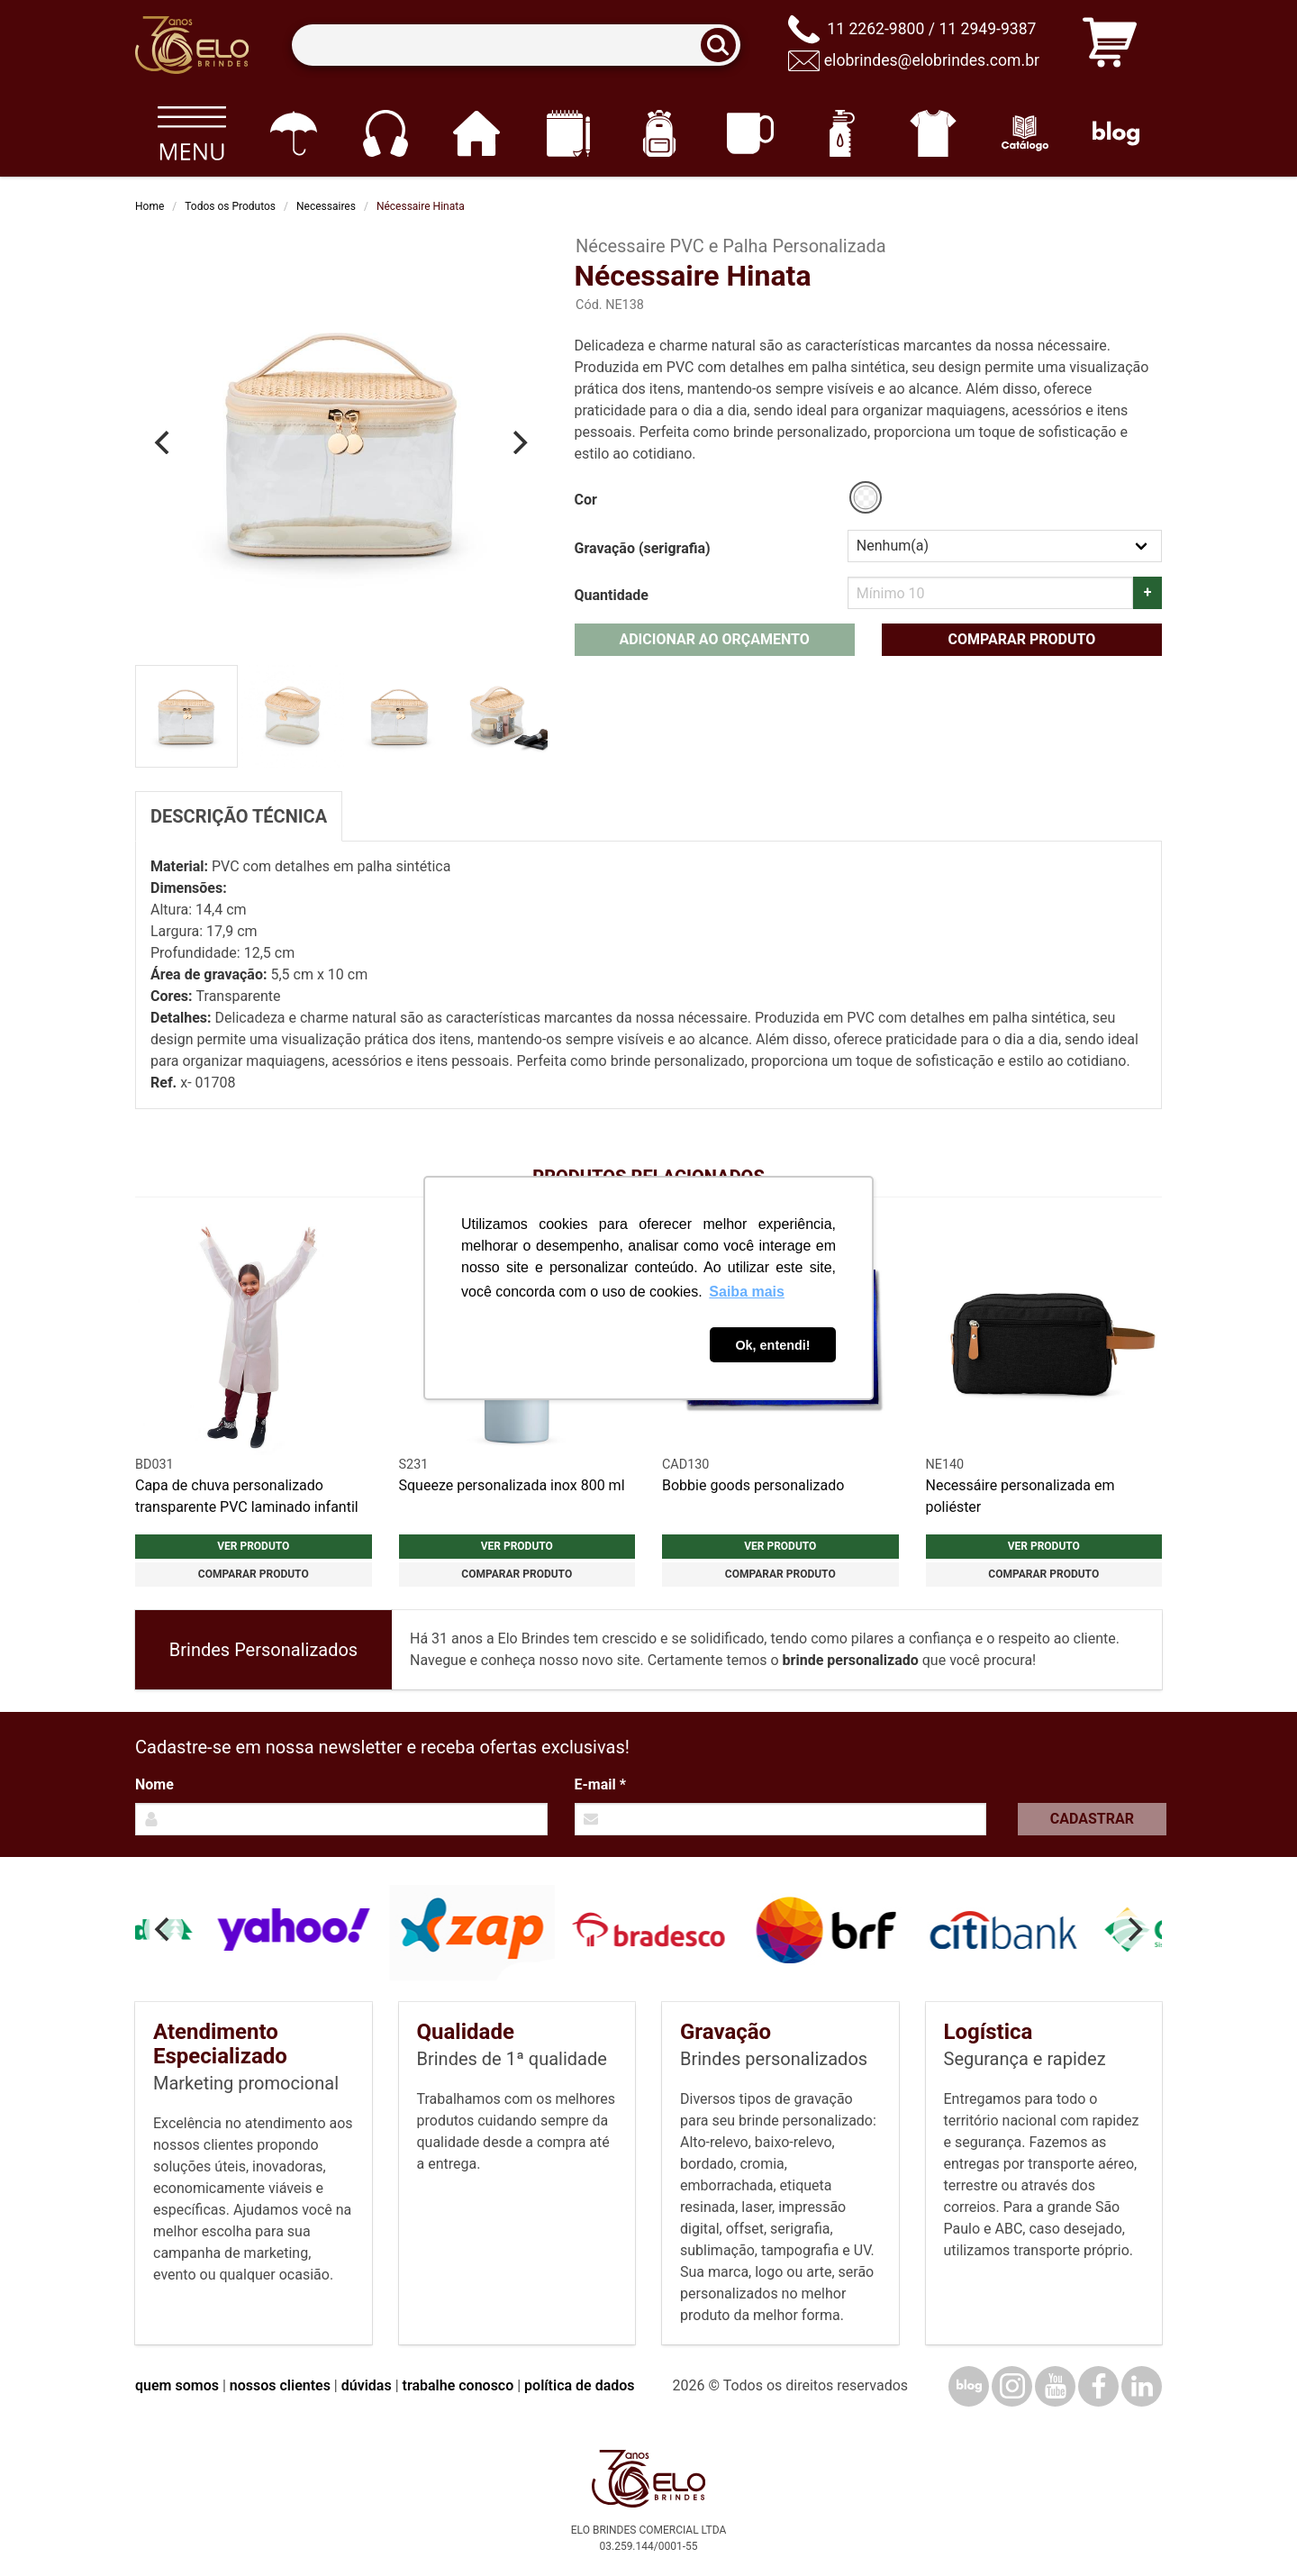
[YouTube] (1055, 2386)
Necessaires (326, 206)
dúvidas (366, 2385)
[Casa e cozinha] (476, 133)
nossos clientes (280, 2385)
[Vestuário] (933, 133)
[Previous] (164, 442)
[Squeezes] (841, 133)
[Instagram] (1012, 2386)
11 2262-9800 (875, 29)
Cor (586, 499)
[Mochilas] (658, 133)
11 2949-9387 (987, 29)
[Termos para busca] (515, 45)
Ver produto (253, 1546)
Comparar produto (1021, 639)
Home (149, 206)
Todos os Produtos (230, 206)
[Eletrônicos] (385, 133)
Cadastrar (1092, 1818)
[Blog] (1116, 133)
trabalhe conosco (458, 2385)
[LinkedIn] (1141, 2386)
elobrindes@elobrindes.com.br (931, 60)
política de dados (579, 2385)
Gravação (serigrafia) (643, 548)
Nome (154, 1784)
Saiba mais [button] (747, 1291)
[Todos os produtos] (191, 133)
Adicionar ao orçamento (714, 639)
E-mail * (600, 1784)
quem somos (177, 2385)
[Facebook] (1098, 2386)
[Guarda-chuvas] (293, 133)
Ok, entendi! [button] (772, 1345)
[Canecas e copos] (750, 133)
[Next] (519, 442)
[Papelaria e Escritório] (567, 133)
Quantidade (611, 595)
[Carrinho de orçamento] (1110, 45)
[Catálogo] (1024, 133)
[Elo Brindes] (192, 45)
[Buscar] (724, 45)
